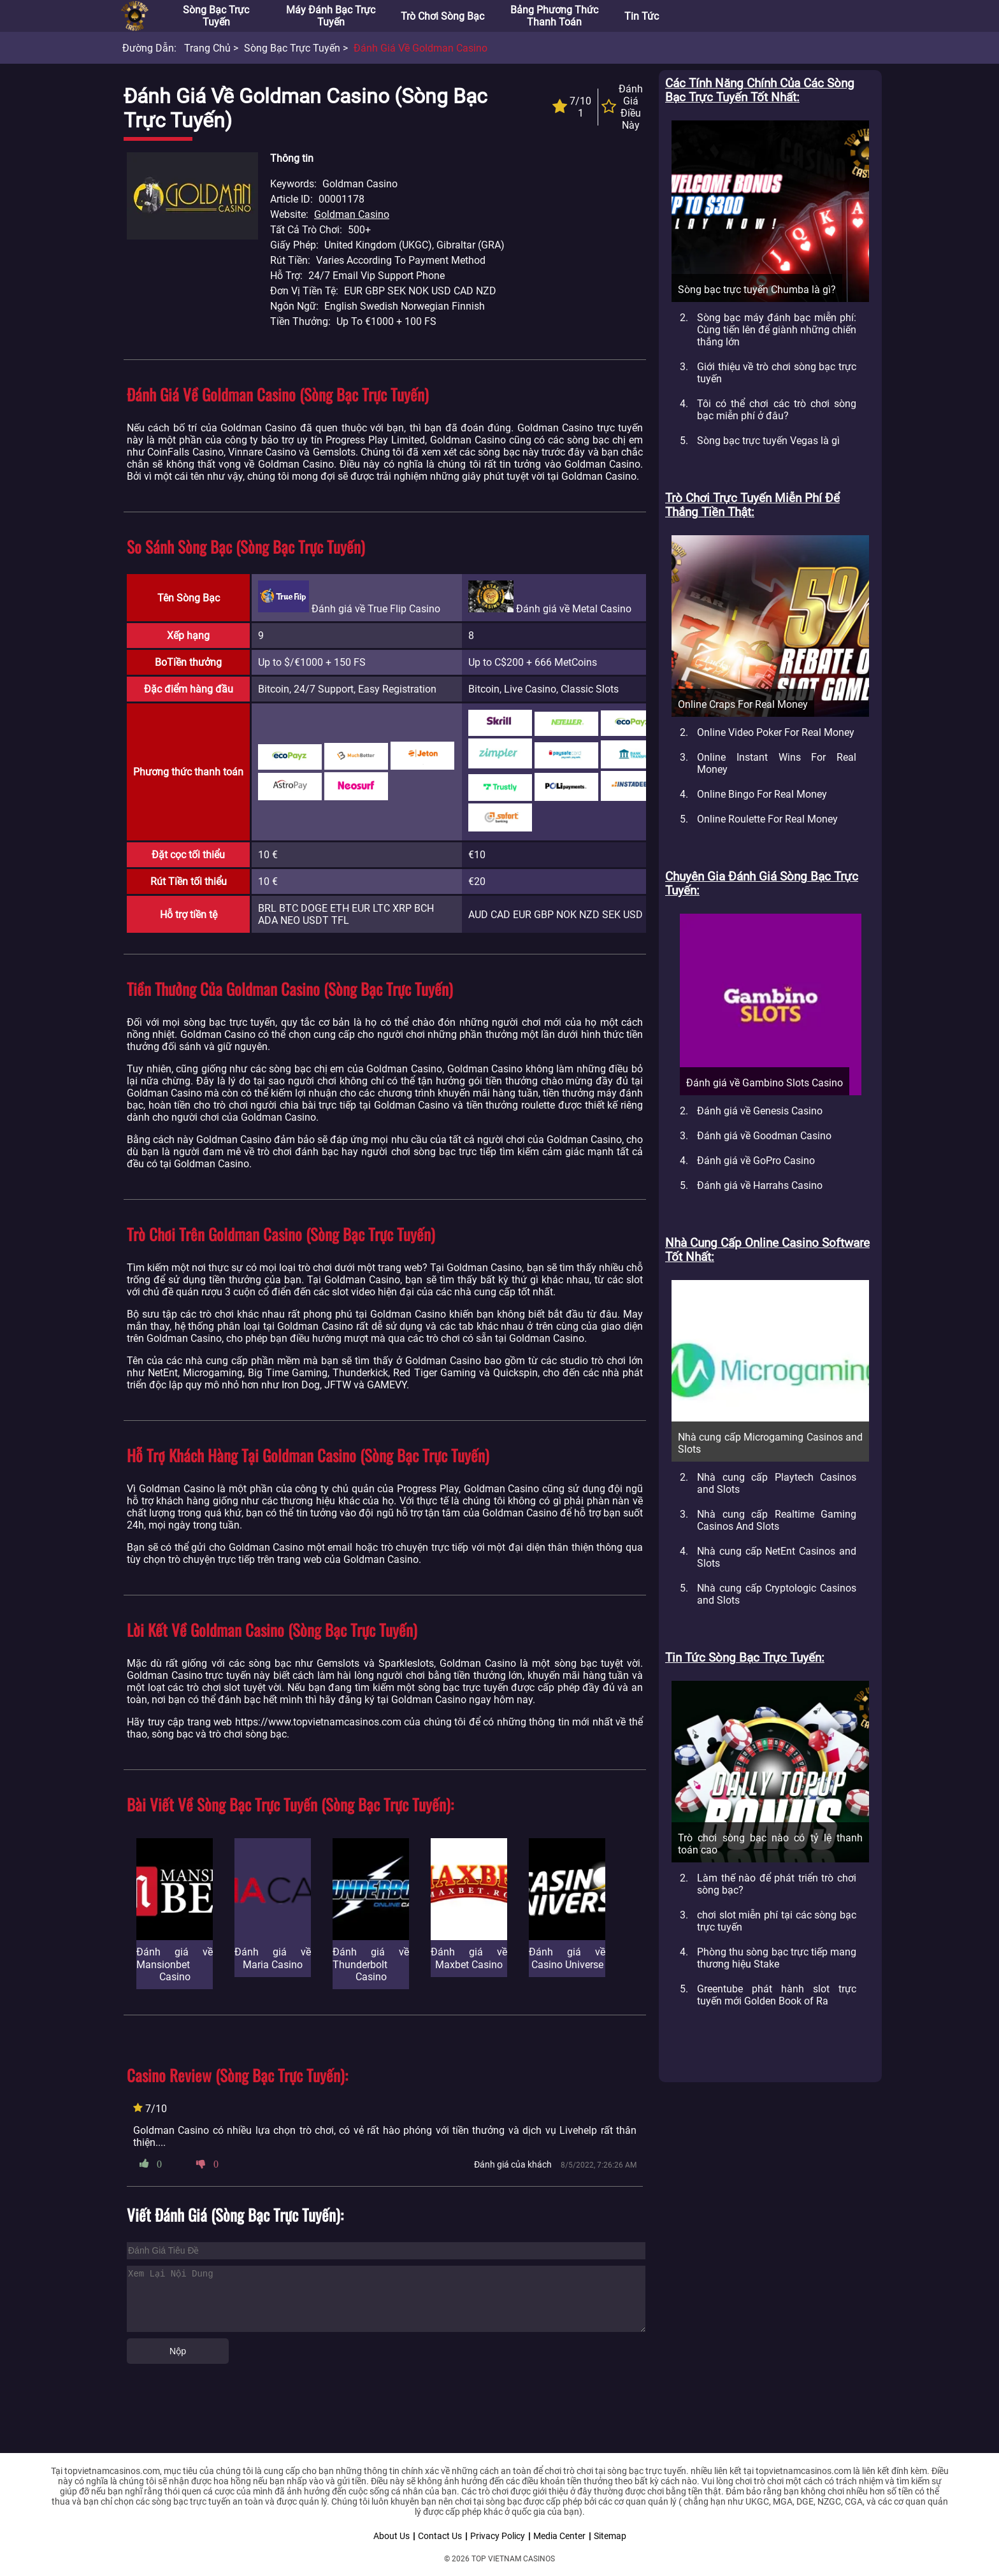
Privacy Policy (497, 2536)
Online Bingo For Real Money (762, 794)
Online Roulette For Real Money (767, 819)
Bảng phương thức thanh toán (554, 16)
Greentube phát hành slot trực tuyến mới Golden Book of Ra (776, 1995)
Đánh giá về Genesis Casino (760, 1111)
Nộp (177, 2351)
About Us (391, 2536)
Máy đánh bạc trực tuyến (330, 16)
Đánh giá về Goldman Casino (420, 48)
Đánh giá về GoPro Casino (756, 1161)
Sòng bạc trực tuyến (216, 16)
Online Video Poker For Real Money (775, 732)
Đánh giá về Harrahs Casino (760, 1185)
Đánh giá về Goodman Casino (764, 1136)
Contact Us (440, 2536)
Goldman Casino (351, 214)
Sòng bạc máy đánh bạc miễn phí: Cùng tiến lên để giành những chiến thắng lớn (776, 330)
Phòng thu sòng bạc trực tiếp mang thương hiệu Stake (776, 1958)
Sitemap (610, 2536)
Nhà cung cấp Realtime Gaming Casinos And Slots (776, 1520)
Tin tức (641, 16)
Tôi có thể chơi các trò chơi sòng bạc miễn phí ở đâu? (776, 410)
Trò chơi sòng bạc (442, 16)
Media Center (559, 2536)
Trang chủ (207, 48)
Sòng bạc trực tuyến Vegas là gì (768, 441)
